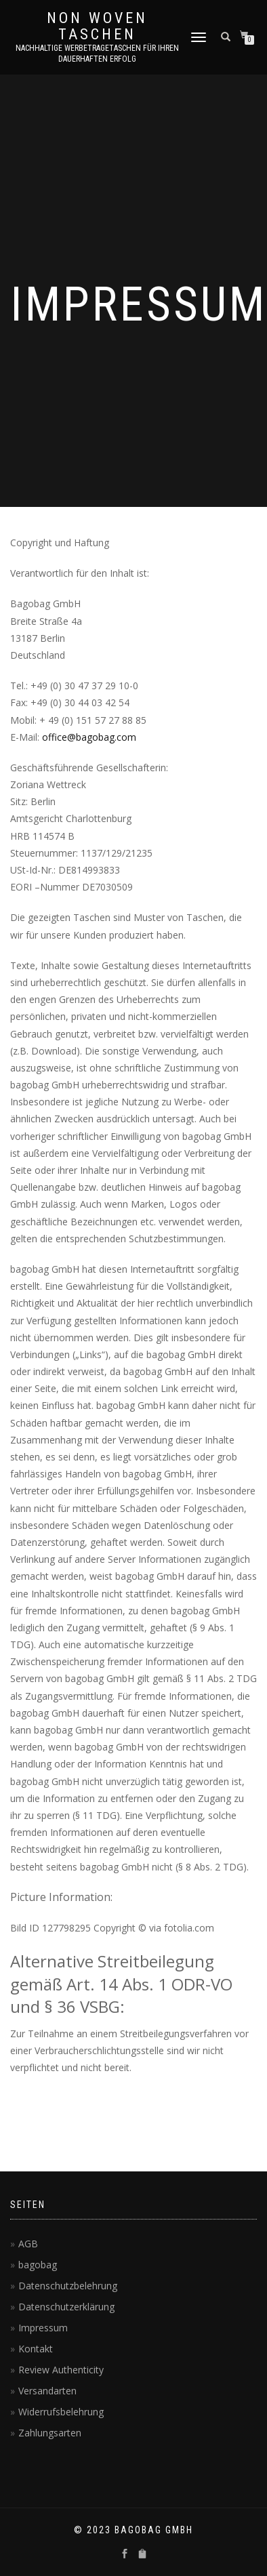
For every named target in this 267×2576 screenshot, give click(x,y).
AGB (28, 2243)
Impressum (43, 2327)
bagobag (37, 2264)
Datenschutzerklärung (66, 2306)
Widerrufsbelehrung (61, 2411)
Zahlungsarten (49, 2432)
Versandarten (47, 2390)
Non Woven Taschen (97, 26)
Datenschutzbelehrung (67, 2285)
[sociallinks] (125, 2554)
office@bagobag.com (89, 737)
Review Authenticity (61, 2369)
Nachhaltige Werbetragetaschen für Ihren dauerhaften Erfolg (97, 53)
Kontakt (35, 2348)
